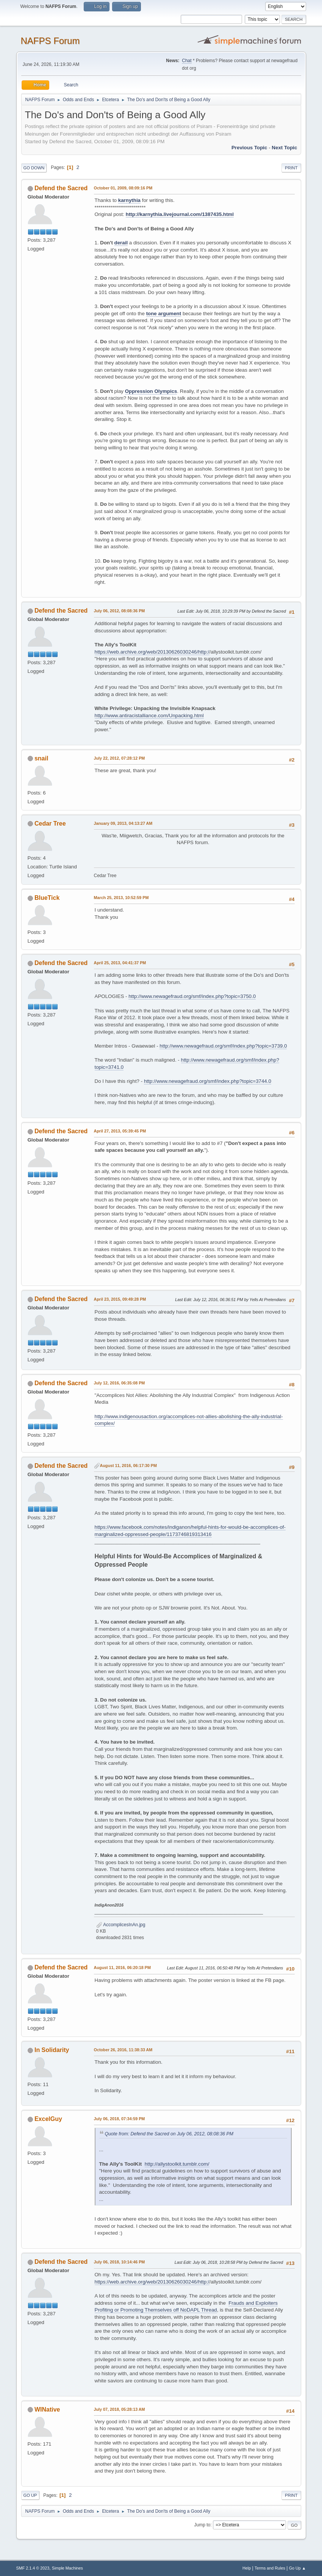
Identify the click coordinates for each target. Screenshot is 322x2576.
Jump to (202, 2525)
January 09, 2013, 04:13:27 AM (123, 823)
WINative (47, 2409)
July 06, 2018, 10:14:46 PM (119, 2262)
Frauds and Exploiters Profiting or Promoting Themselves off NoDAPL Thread (186, 2306)
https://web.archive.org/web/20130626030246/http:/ (152, 652)
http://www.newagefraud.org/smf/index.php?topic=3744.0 (207, 1081)
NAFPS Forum (50, 41)
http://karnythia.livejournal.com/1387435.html (180, 214)
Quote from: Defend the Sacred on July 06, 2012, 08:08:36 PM (169, 2134)
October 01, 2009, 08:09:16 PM (123, 188)
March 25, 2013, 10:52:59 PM (121, 897)
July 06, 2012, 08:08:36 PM (119, 610)
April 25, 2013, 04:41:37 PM (120, 962)
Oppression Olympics (151, 391)
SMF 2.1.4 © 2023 (33, 2568)
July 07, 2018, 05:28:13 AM (119, 2409)
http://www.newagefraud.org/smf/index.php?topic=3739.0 (223, 1046)
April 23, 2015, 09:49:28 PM (120, 1299)
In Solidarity (51, 2050)
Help (246, 2568)
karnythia (129, 200)
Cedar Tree (50, 823)
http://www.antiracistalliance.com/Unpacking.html (149, 715)
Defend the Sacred (61, 188)
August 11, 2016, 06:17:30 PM (128, 1465)
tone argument (163, 313)
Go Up (30, 2495)
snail (41, 758)
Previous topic (249, 147)
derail (121, 243)
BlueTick (46, 898)
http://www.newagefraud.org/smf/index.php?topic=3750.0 (192, 996)
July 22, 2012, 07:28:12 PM (119, 758)
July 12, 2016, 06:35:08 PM (119, 1383)
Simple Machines (67, 2568)
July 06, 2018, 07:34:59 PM (119, 2118)
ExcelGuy (48, 2119)
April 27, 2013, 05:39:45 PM (120, 1131)
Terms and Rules (270, 2568)
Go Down (34, 168)
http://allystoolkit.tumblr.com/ (177, 2164)
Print (291, 168)
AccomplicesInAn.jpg (120, 1924)
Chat (186, 60)
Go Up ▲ (297, 2568)
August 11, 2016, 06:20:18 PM (122, 1967)
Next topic (284, 147)
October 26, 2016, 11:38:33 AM (123, 2049)
